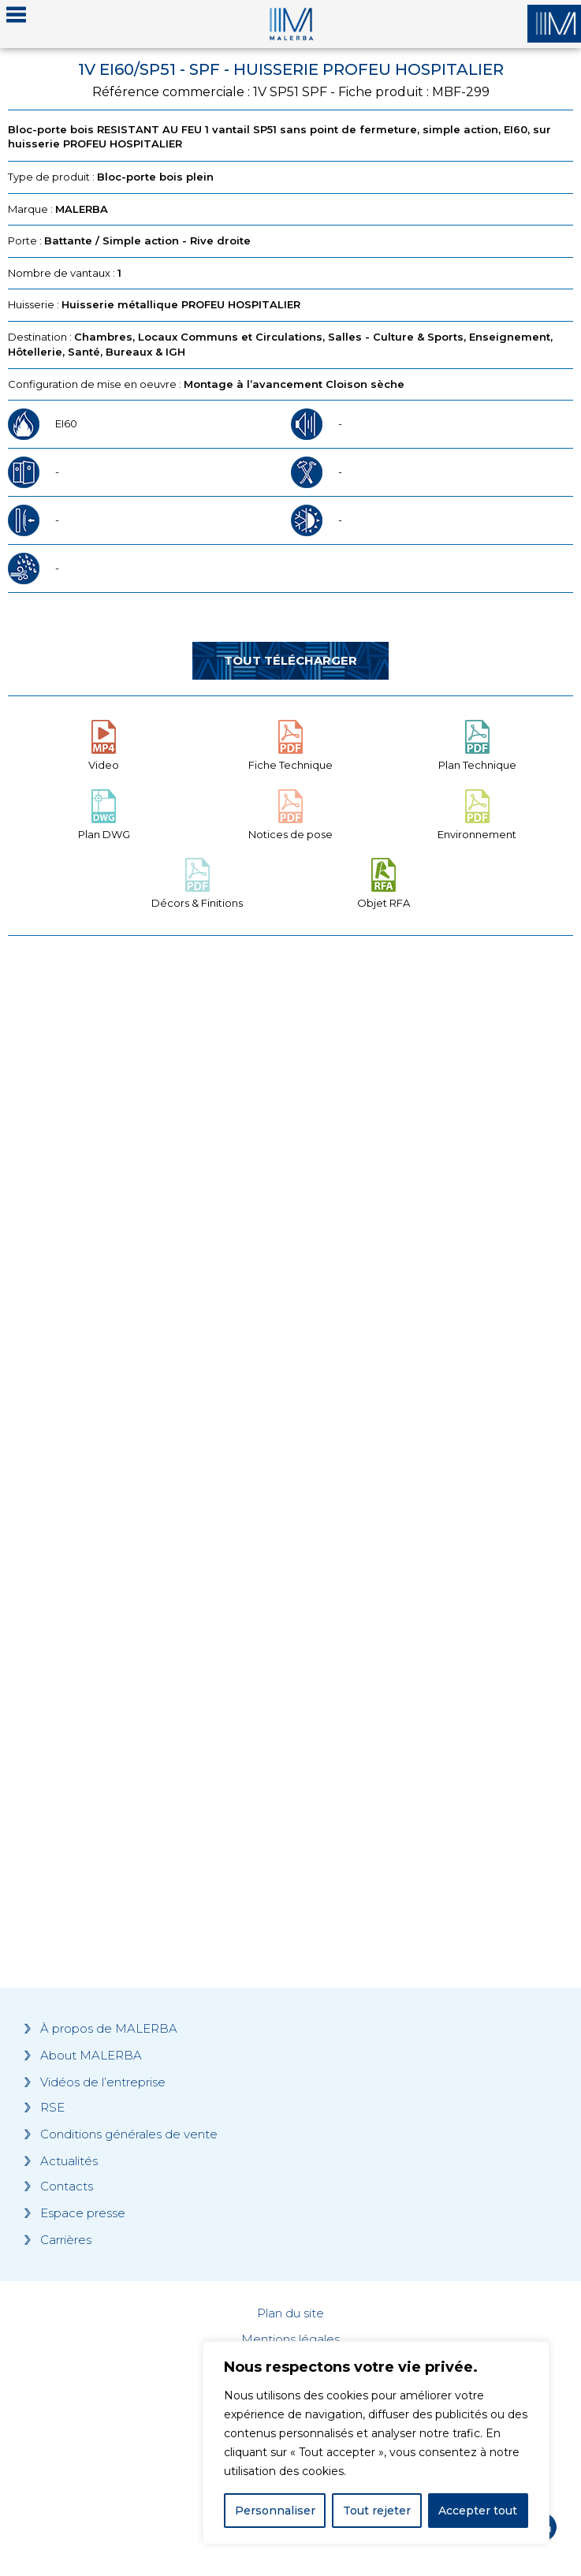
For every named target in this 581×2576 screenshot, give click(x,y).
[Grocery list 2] (290, 1691)
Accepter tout (477, 2510)
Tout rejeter (377, 2510)
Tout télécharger (290, 660)
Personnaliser (275, 2510)
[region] (376, 2442)
